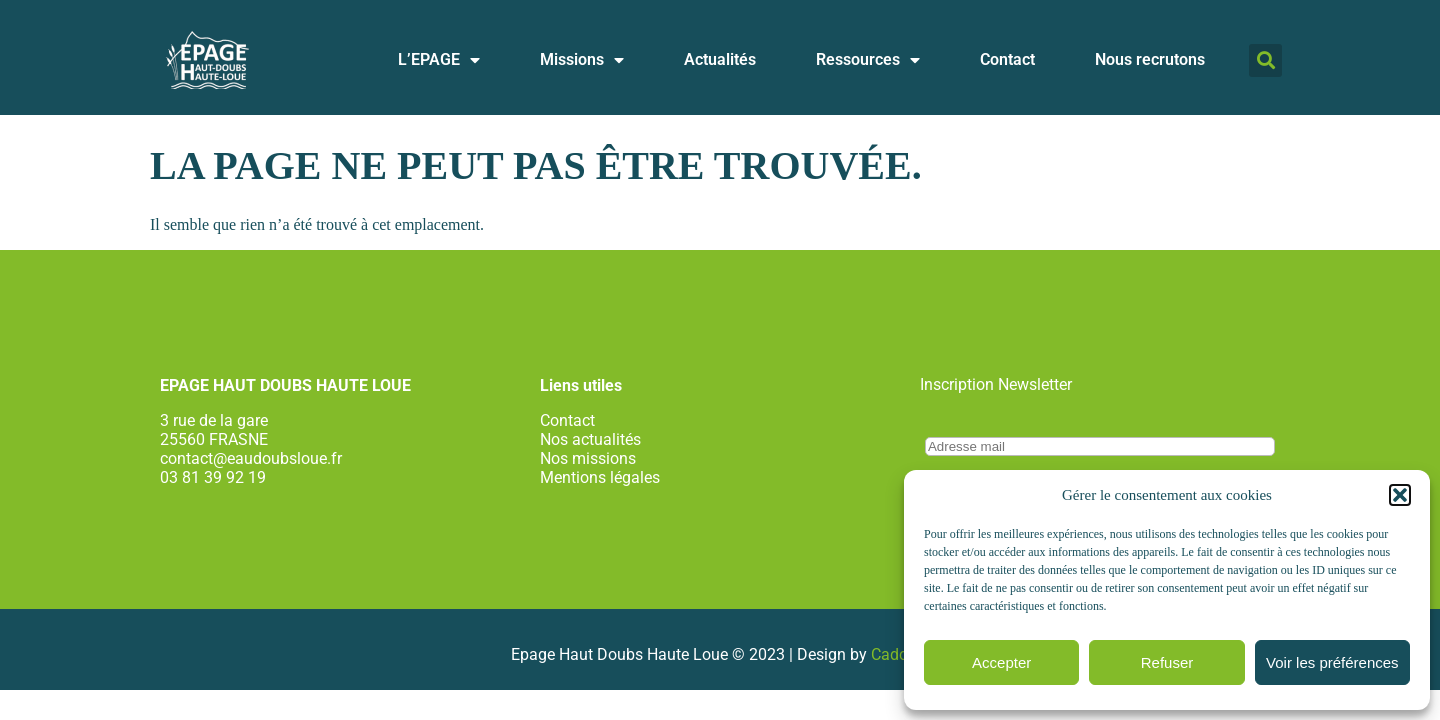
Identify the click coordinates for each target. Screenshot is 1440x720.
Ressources (868, 60)
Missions (582, 60)
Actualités (720, 59)
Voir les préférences (1332, 662)
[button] (1400, 495)
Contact (1007, 59)
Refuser (1167, 662)
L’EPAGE (439, 60)
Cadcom (900, 654)
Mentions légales (600, 477)
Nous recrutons (1150, 59)
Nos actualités (590, 439)
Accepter (1001, 662)
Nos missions (588, 458)
